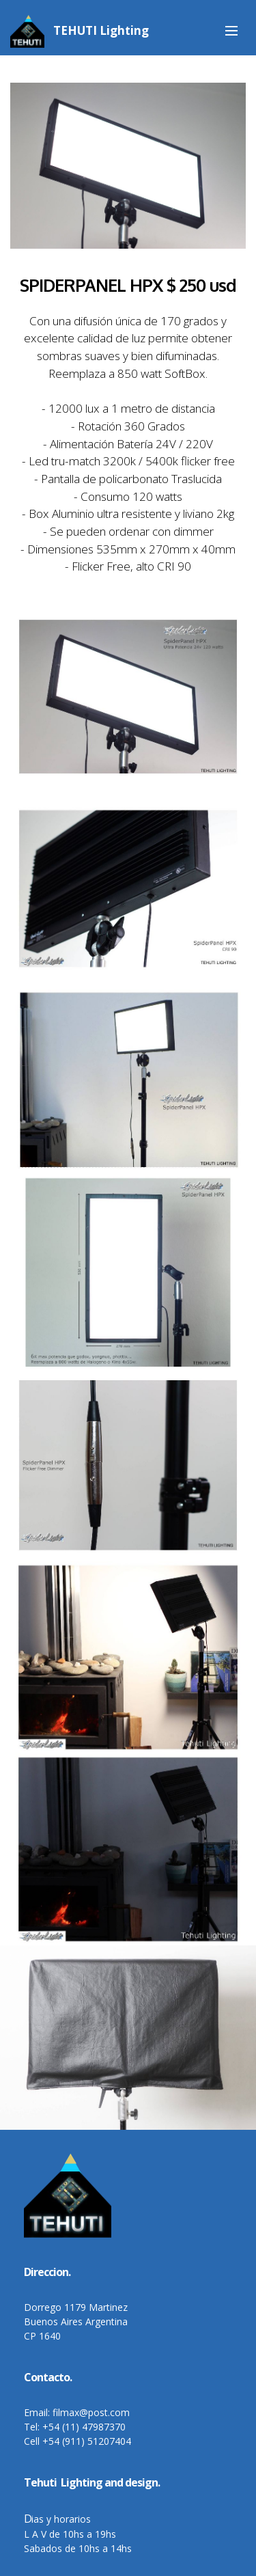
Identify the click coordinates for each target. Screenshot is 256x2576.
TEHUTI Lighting (101, 30)
